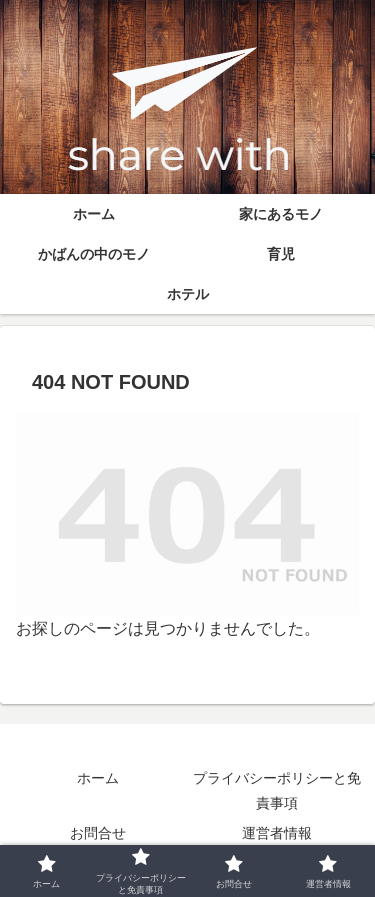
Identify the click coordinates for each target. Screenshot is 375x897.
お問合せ (98, 833)
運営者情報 (277, 833)
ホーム (98, 778)
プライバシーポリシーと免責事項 (277, 790)
